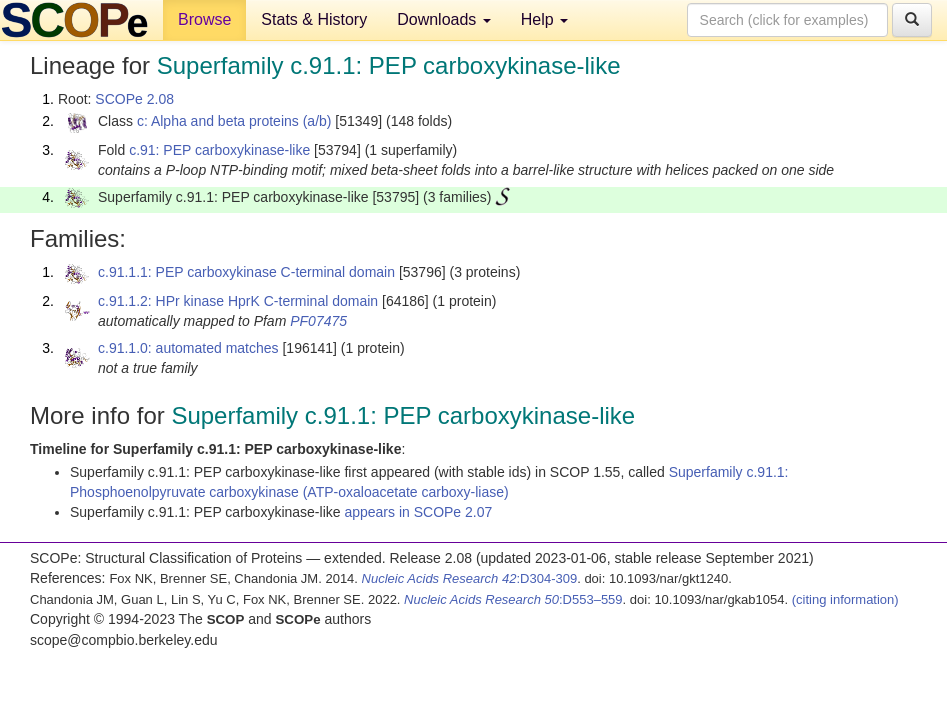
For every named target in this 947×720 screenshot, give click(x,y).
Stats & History (314, 19)
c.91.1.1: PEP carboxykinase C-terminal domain (246, 272)
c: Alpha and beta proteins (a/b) (234, 121)
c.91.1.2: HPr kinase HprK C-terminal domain (238, 301)
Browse (204, 19)
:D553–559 (513, 599)
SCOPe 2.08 (134, 99)
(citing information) (845, 599)
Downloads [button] (444, 19)
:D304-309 (470, 578)
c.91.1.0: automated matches (188, 348)
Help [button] (544, 19)
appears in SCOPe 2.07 (418, 512)
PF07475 (318, 321)
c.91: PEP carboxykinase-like (219, 150)
